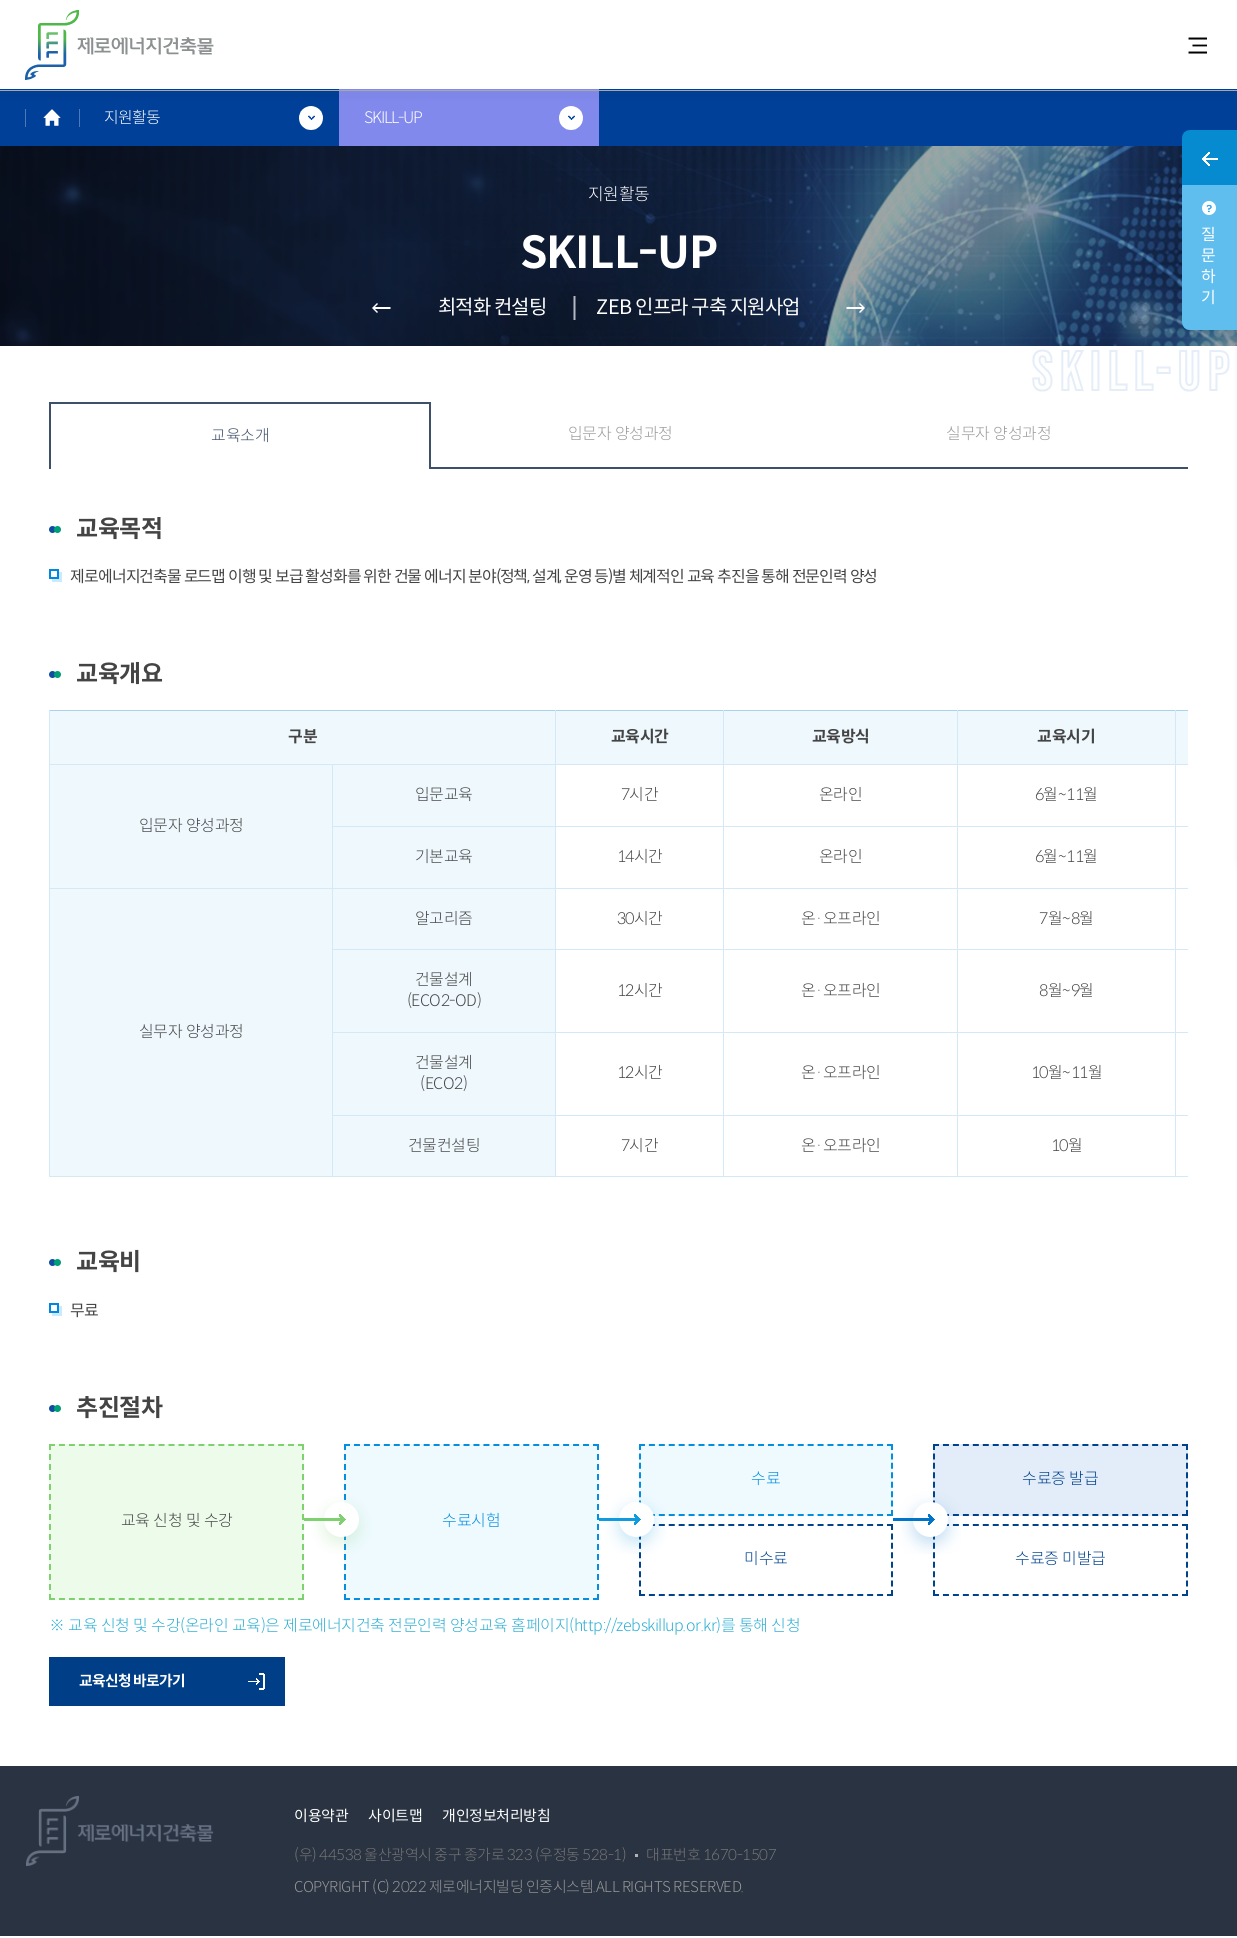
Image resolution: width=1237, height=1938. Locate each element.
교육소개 (240, 436)
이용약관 (321, 1816)
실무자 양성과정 (998, 434)
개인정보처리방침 (496, 1816)
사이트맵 (395, 1816)
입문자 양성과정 (620, 434)
